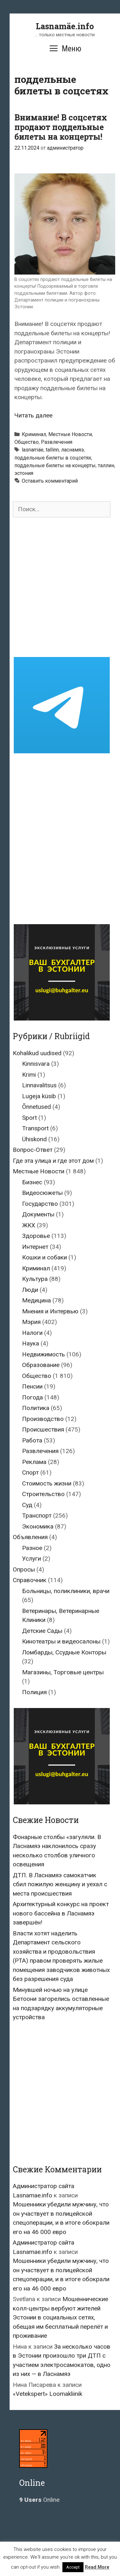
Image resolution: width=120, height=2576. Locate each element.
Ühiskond (34, 1139)
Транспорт (37, 1515)
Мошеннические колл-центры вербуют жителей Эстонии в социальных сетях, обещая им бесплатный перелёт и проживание (60, 2317)
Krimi (29, 1074)
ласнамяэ (72, 450)
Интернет (35, 1246)
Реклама (34, 1462)
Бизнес (32, 1182)
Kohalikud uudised (37, 1053)
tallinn (52, 450)
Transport (35, 1128)
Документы (38, 1214)
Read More (97, 2567)
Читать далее (33, 415)
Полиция (34, 1692)
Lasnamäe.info (65, 26)
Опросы (24, 1569)
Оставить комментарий (50, 481)
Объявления (30, 1537)
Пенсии (32, 1386)
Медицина (36, 1300)
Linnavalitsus (39, 1085)
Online (39, 2499)
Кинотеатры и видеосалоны (61, 1641)
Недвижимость (43, 1354)
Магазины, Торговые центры (63, 1672)
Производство (43, 1419)
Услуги (31, 1558)
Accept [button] (73, 2567)
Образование (41, 1365)
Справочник (29, 1580)
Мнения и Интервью (50, 1311)
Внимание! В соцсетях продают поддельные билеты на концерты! (60, 127)
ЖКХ (28, 1225)
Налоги (32, 1332)
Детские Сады (42, 1630)
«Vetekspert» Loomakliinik (47, 2393)
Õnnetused (36, 1106)
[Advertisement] (60, 587)
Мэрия (31, 1322)
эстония (23, 473)
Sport (29, 1117)
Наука (30, 1343)
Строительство (43, 1494)
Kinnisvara (36, 1063)
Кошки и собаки (44, 1257)
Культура (35, 1279)
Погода (32, 1397)
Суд (27, 1505)
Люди (30, 1289)
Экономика (37, 1526)
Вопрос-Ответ (32, 1149)
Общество (26, 442)
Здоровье (36, 1236)
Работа (32, 1440)
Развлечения (56, 442)
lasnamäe (33, 450)
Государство (40, 1203)
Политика (35, 1408)
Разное (32, 1548)
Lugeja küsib (39, 1096)
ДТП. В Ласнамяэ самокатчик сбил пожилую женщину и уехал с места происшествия (60, 1884)
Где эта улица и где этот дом (53, 1160)
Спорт (30, 1472)
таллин (106, 465)
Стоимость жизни (46, 1483)
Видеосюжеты (42, 1192)
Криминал (34, 434)
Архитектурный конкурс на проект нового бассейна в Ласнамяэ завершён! (61, 1913)
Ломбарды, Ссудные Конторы (64, 1652)
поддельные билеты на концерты (55, 465)
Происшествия (43, 1429)
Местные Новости (70, 434)
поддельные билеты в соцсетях (52, 458)
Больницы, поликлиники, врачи (65, 1591)
